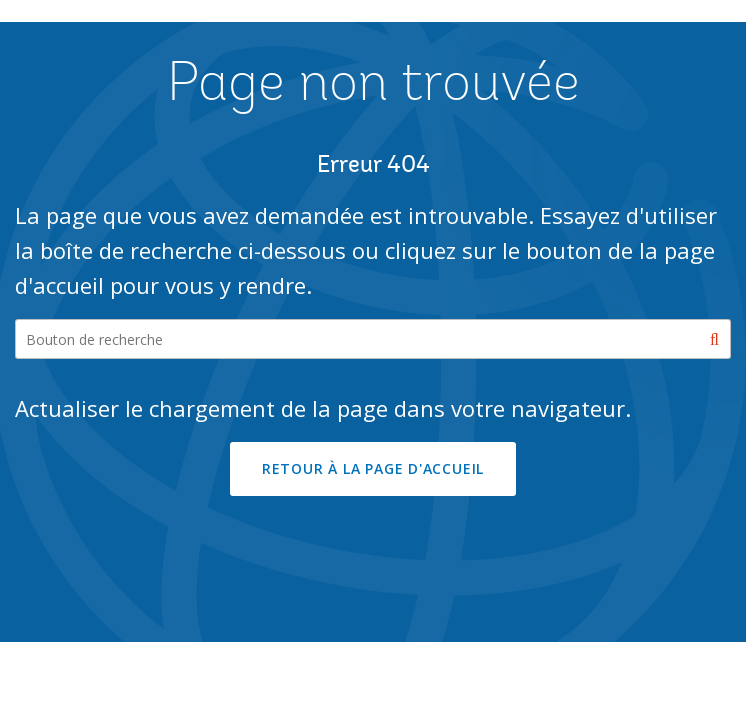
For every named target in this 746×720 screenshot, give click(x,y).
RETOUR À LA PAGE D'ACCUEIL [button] (373, 468)
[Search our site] (373, 339)
